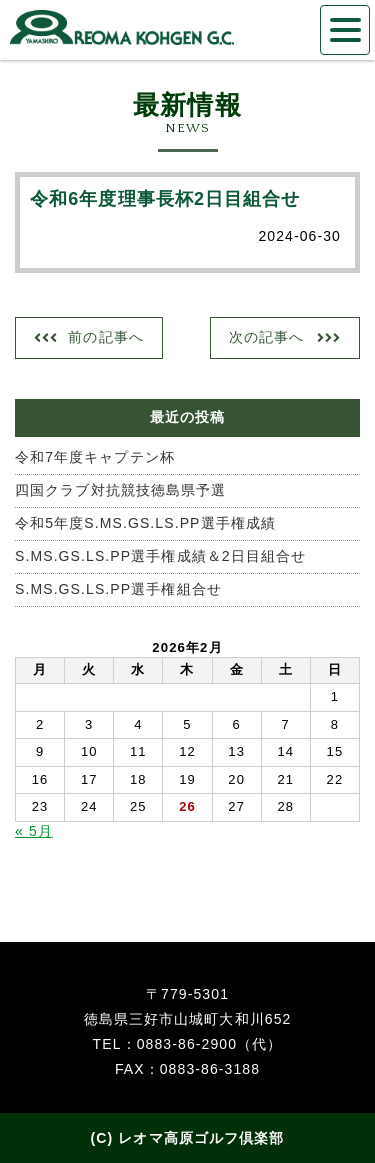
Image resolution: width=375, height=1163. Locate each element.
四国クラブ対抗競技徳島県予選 (120, 490)
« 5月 (34, 831)
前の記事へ (106, 337)
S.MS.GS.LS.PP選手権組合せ (118, 589)
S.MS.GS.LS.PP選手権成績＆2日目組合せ (160, 556)
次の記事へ (267, 337)
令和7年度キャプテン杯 (95, 457)
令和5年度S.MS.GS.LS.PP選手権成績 (145, 523)
